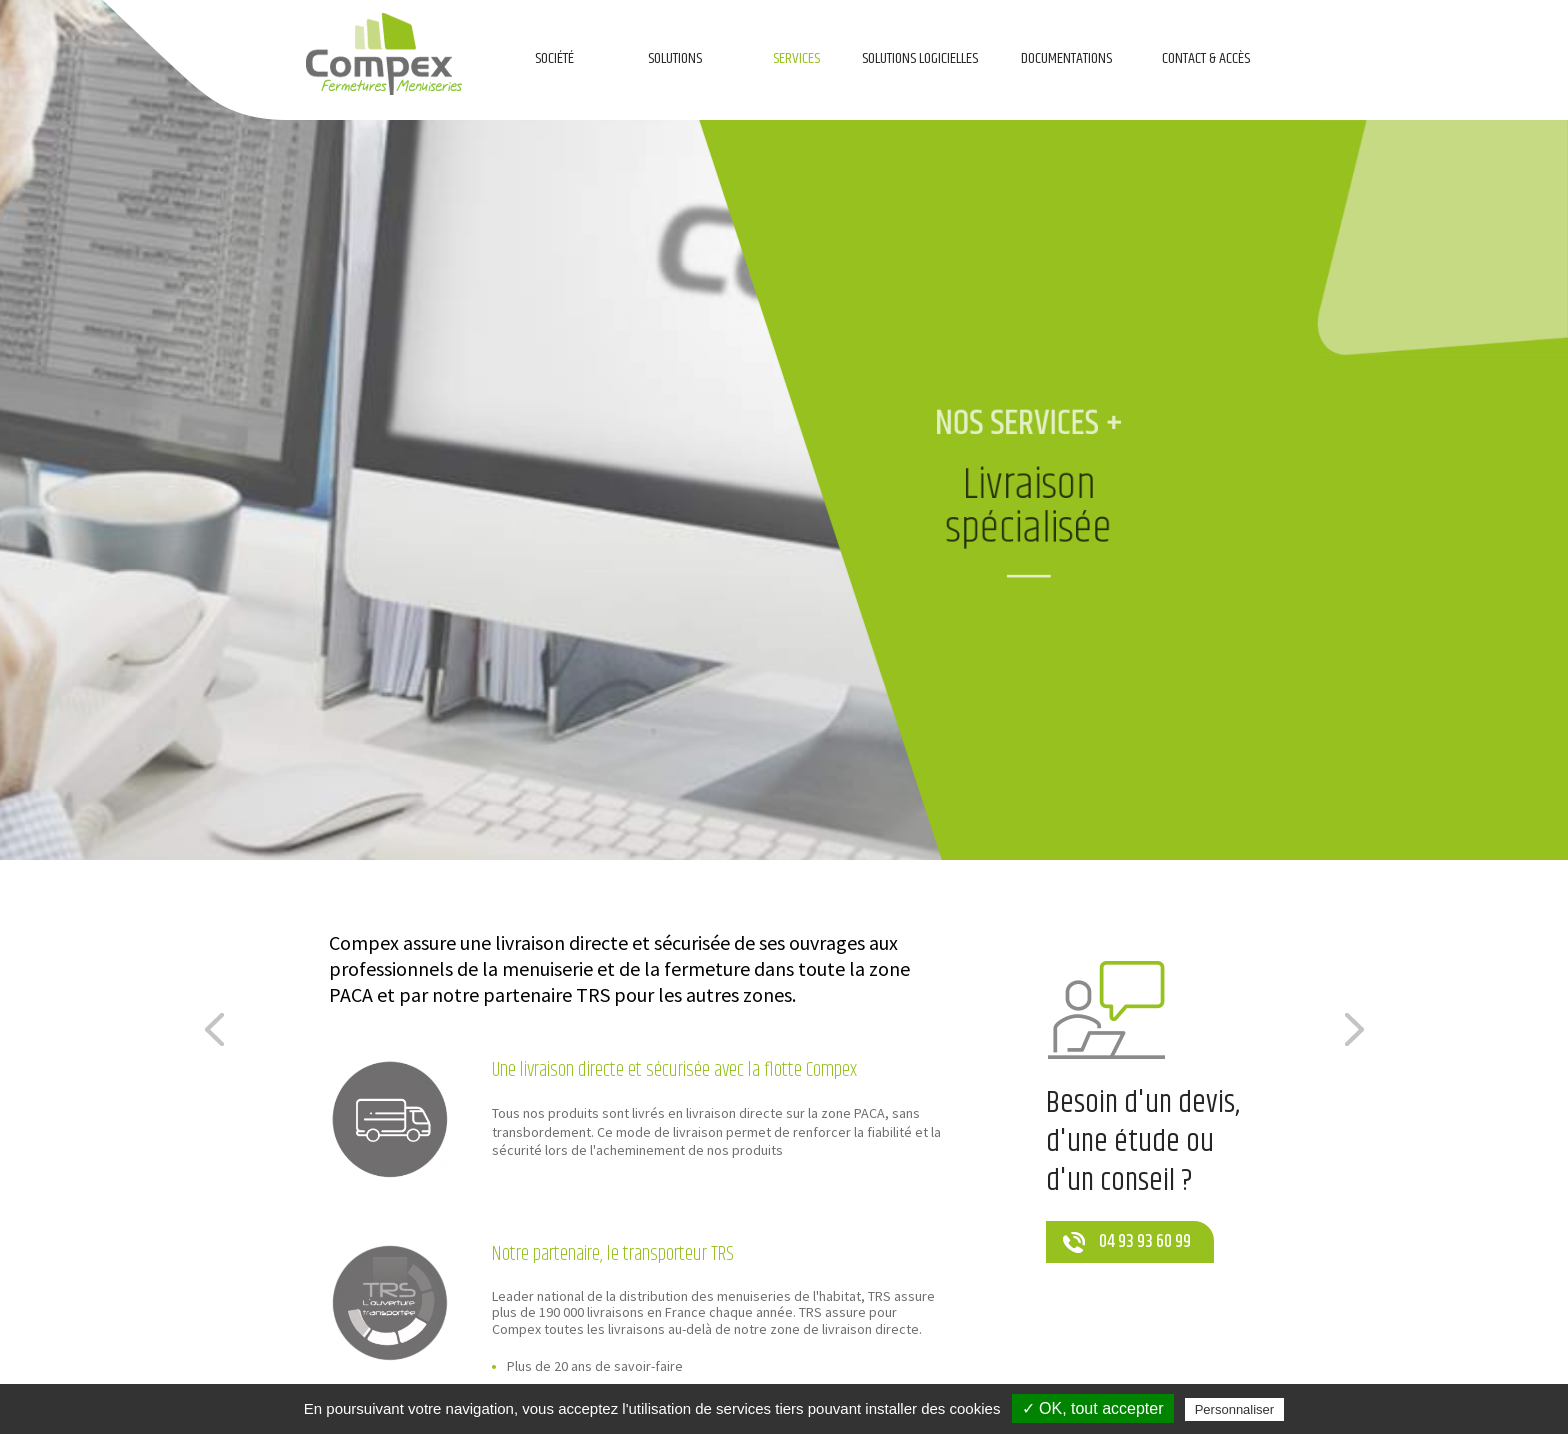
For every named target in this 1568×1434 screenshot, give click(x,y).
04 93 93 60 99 (1145, 1242)
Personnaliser (1235, 1409)
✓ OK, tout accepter (1093, 1408)
